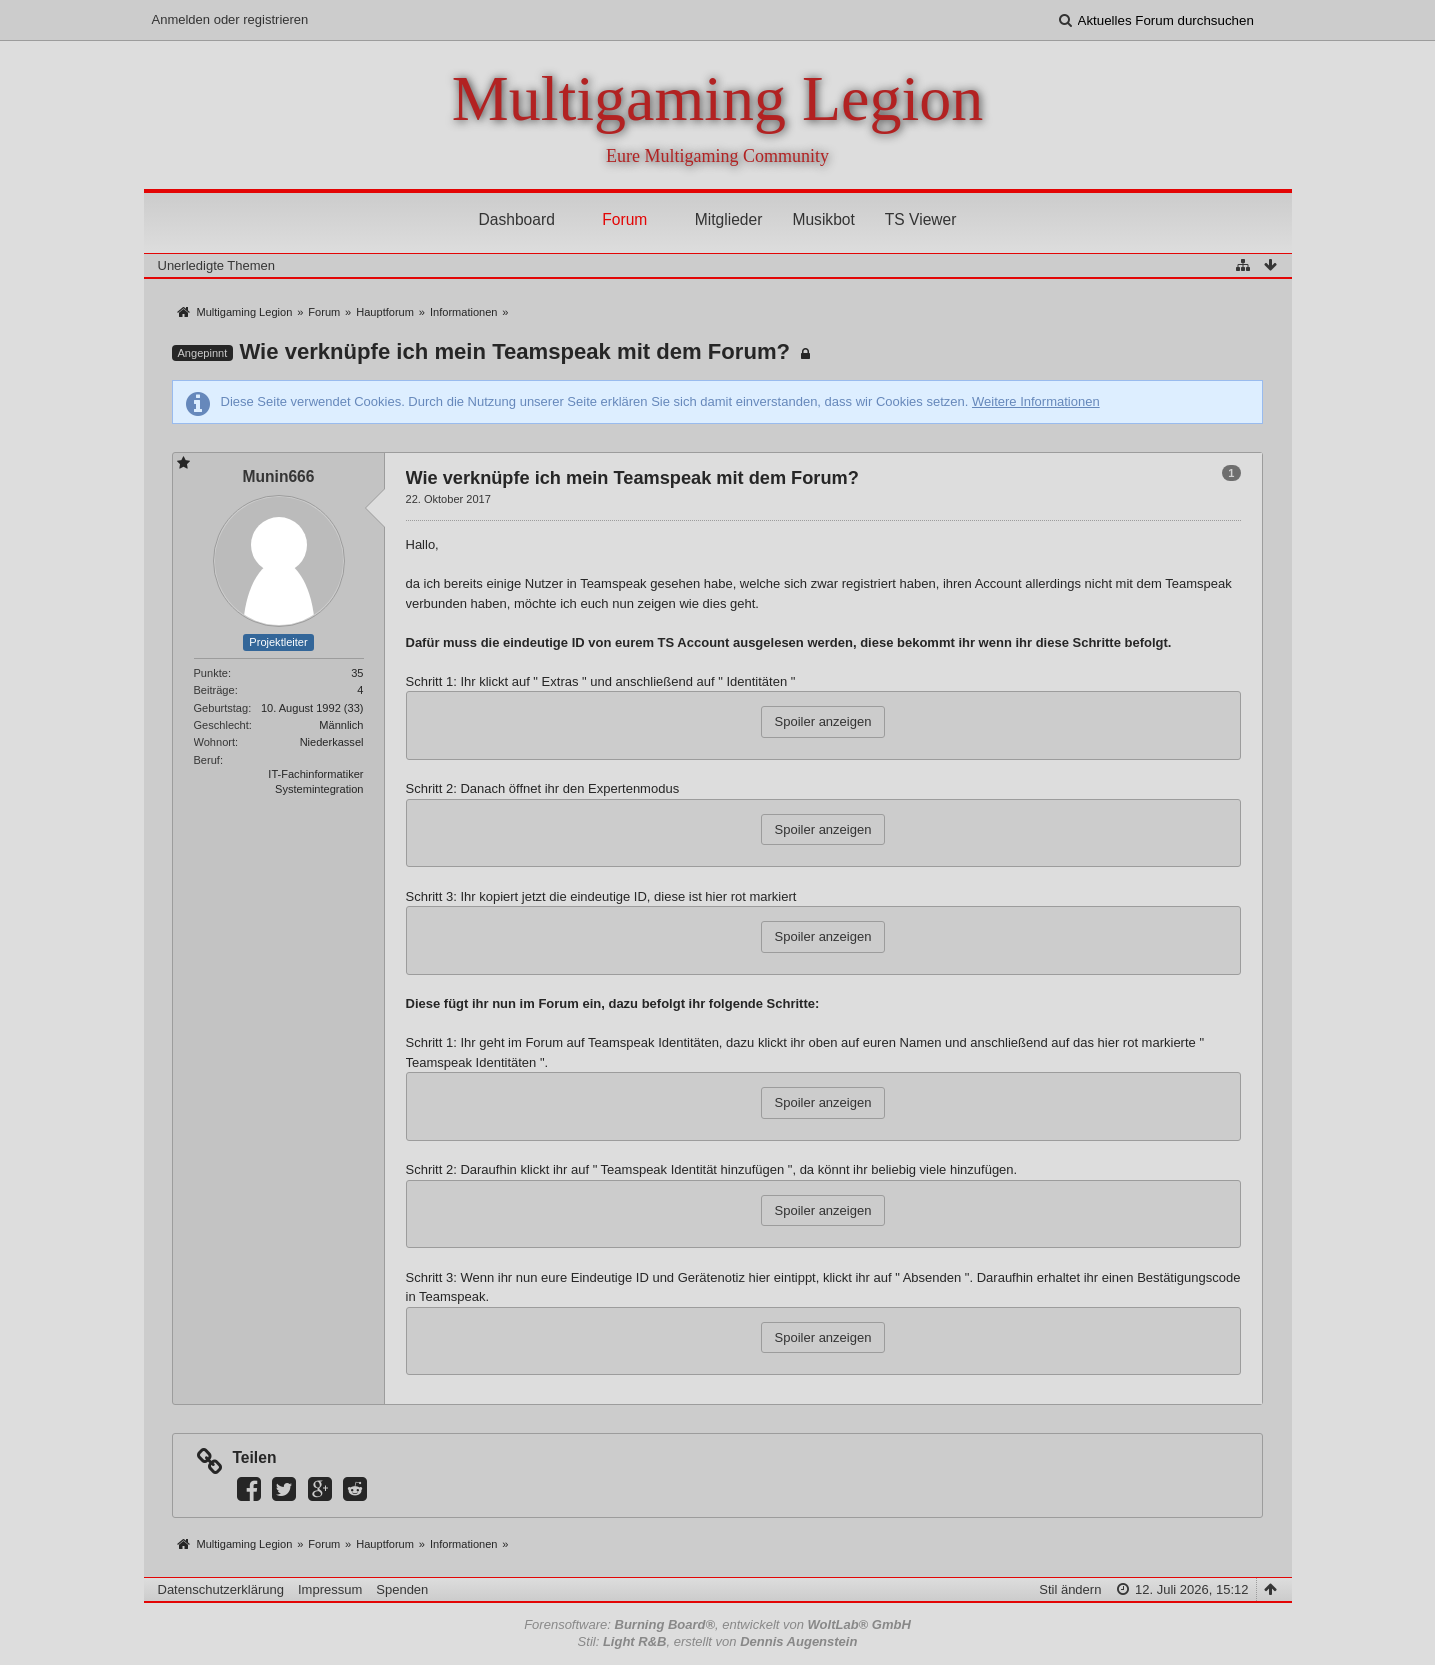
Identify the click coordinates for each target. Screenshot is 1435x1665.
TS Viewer (921, 219)
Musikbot (823, 219)
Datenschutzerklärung (221, 1589)
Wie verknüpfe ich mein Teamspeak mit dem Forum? (514, 351)
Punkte (211, 673)
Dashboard (517, 219)
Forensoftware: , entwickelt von (717, 1624)
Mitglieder (729, 219)
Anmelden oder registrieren (230, 19)
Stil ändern (1070, 1589)
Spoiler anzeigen (823, 721)
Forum (624, 219)
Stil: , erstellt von (718, 1641)
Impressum (330, 1589)
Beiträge (214, 690)
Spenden (402, 1589)
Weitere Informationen (1036, 401)
